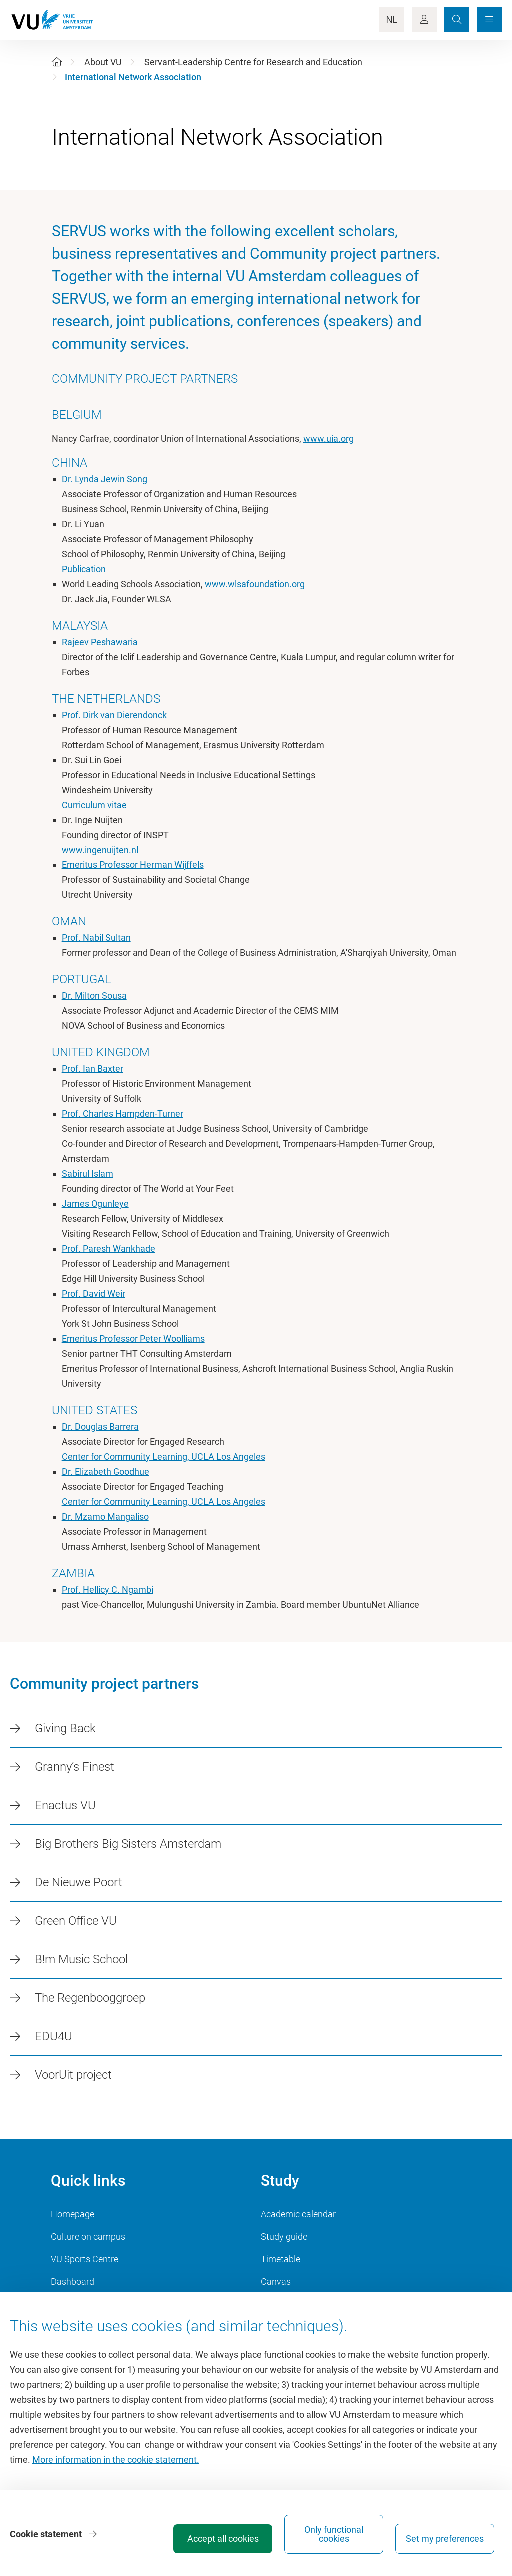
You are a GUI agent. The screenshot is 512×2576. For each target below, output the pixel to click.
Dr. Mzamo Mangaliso (105, 1516)
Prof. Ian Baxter (93, 1068)
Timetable (280, 2259)
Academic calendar (298, 2214)
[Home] (57, 62)
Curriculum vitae (94, 805)
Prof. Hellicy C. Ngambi (108, 1589)
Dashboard (72, 2281)
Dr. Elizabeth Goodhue (106, 1471)
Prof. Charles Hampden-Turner (123, 1113)
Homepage (72, 2214)
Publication (84, 569)
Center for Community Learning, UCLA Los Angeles (164, 1456)
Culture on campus (88, 2236)
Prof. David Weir (94, 1293)
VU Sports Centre (84, 2259)
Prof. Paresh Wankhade (109, 1248)
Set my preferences (445, 2538)
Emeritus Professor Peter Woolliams (133, 1338)
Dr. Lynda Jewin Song (105, 479)
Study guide (284, 2236)
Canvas (276, 2281)
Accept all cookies (223, 2538)
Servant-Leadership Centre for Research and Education (253, 62)
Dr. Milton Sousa (94, 995)
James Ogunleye (95, 1203)
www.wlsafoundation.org (255, 584)
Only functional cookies (334, 2534)
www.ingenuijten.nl (100, 850)
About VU (103, 62)
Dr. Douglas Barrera (100, 1426)
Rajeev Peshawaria (100, 642)
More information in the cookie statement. (116, 2459)
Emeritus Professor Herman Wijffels (133, 864)
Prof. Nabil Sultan (96, 937)
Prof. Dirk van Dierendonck (114, 715)
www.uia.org (329, 438)
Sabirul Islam (88, 1173)
